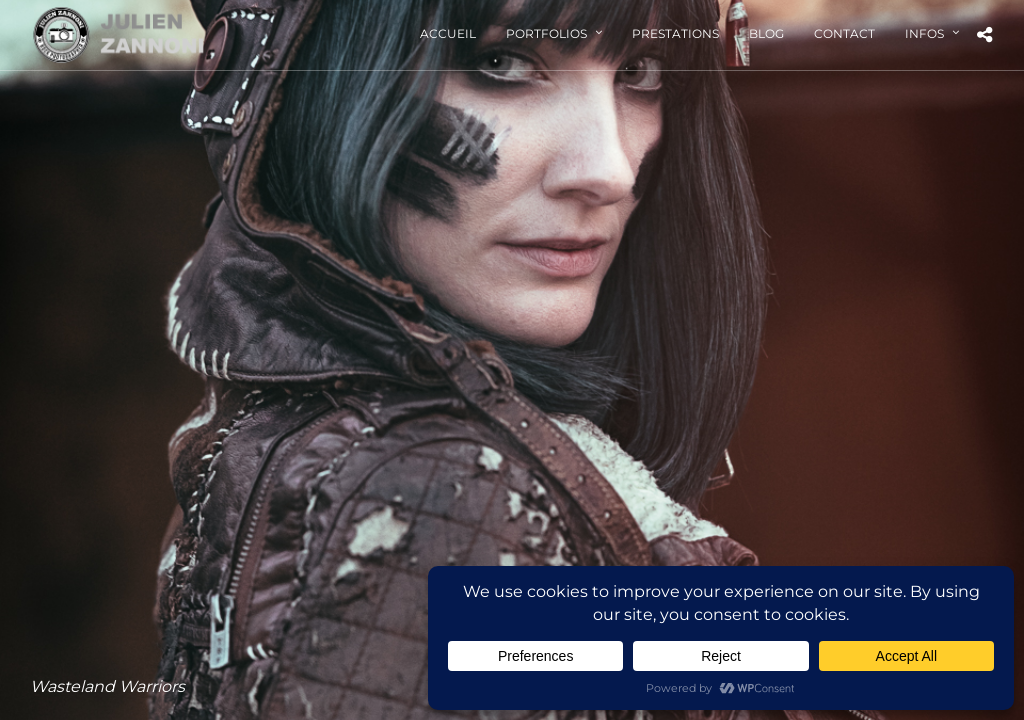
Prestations (675, 33)
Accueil (448, 33)
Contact (844, 33)
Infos (924, 33)
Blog (766, 33)
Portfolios (546, 33)
